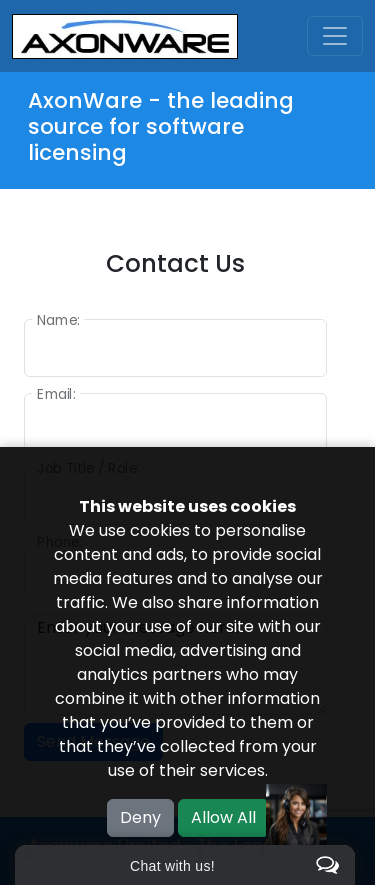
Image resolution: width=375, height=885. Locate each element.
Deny (140, 817)
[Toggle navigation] (335, 36)
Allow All (223, 817)
